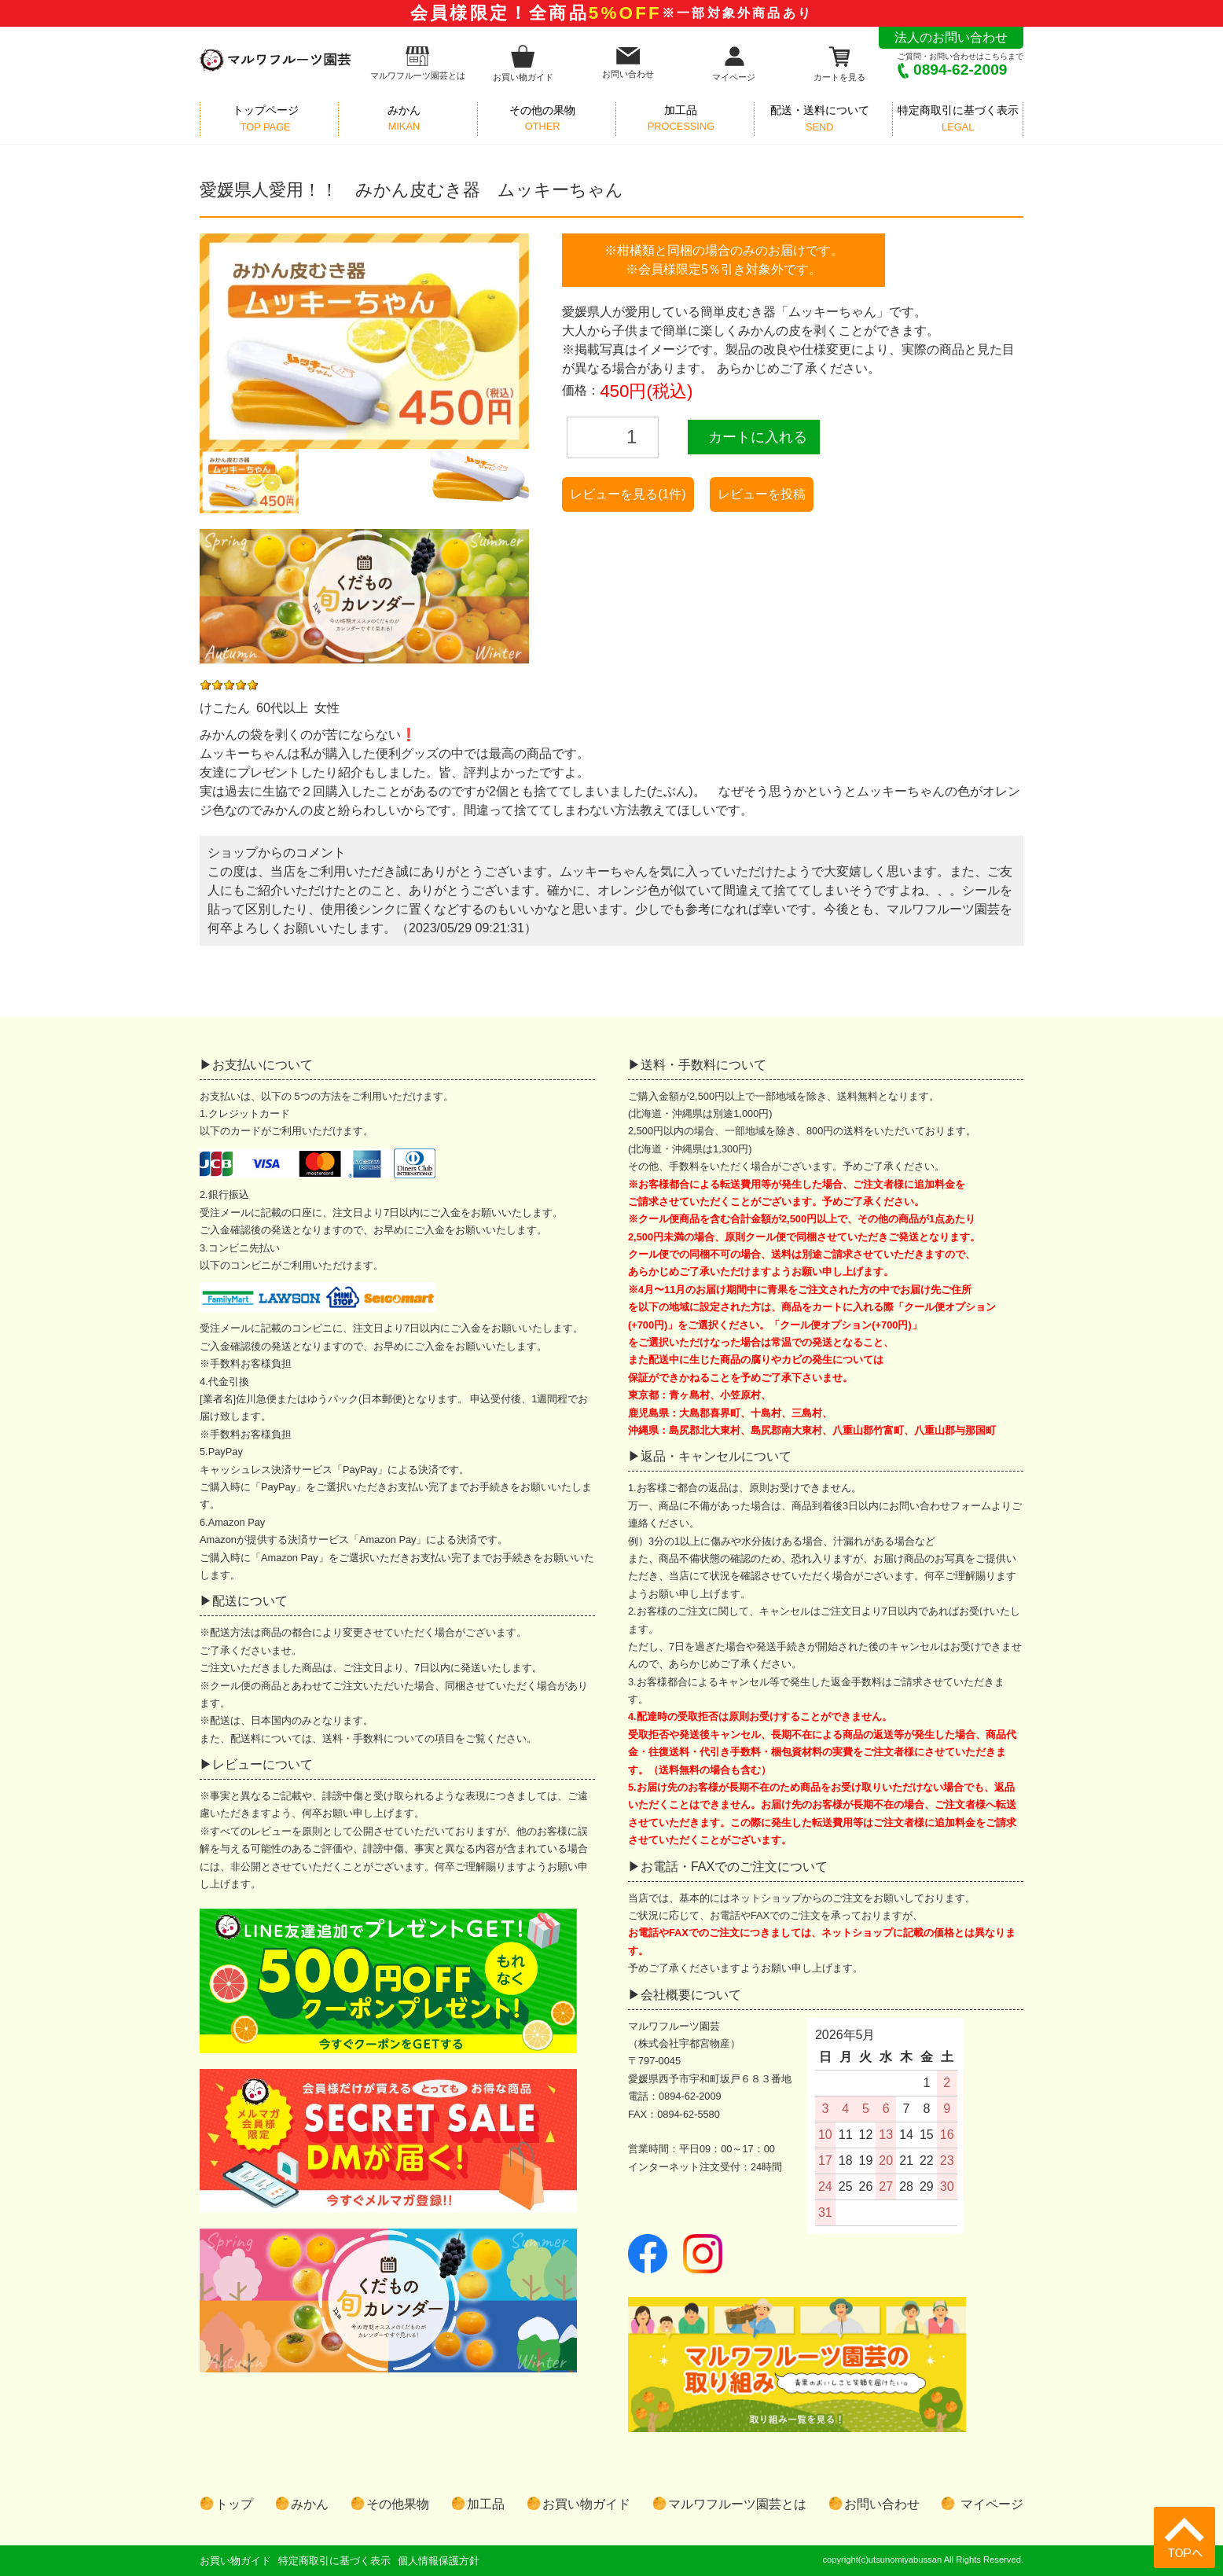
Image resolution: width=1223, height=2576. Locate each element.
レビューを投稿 (762, 494)
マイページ (733, 63)
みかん (310, 2504)
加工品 (486, 2504)
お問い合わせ (628, 63)
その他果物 (397, 2504)
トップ (234, 2504)
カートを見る (839, 63)
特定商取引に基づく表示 (334, 2561)
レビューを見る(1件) (628, 494)
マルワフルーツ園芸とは (417, 63)
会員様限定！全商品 (611, 13)
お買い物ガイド (523, 63)
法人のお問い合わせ (951, 37)
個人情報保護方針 (438, 2561)
